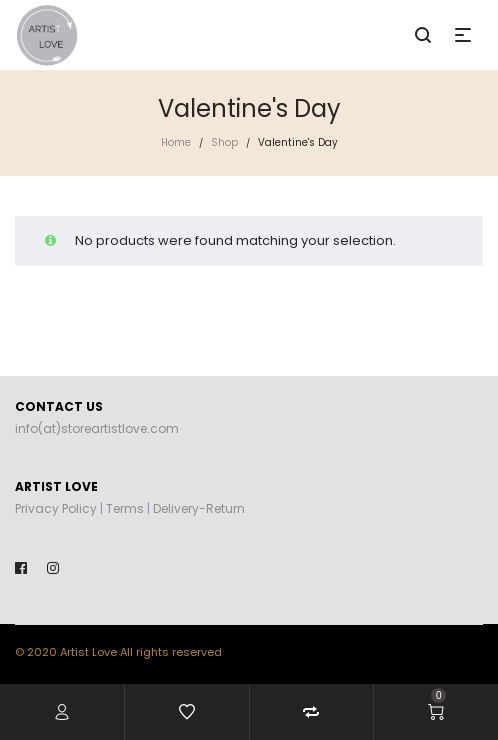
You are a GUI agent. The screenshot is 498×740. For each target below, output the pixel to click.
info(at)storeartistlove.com (97, 428)
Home (176, 142)
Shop (224, 142)
